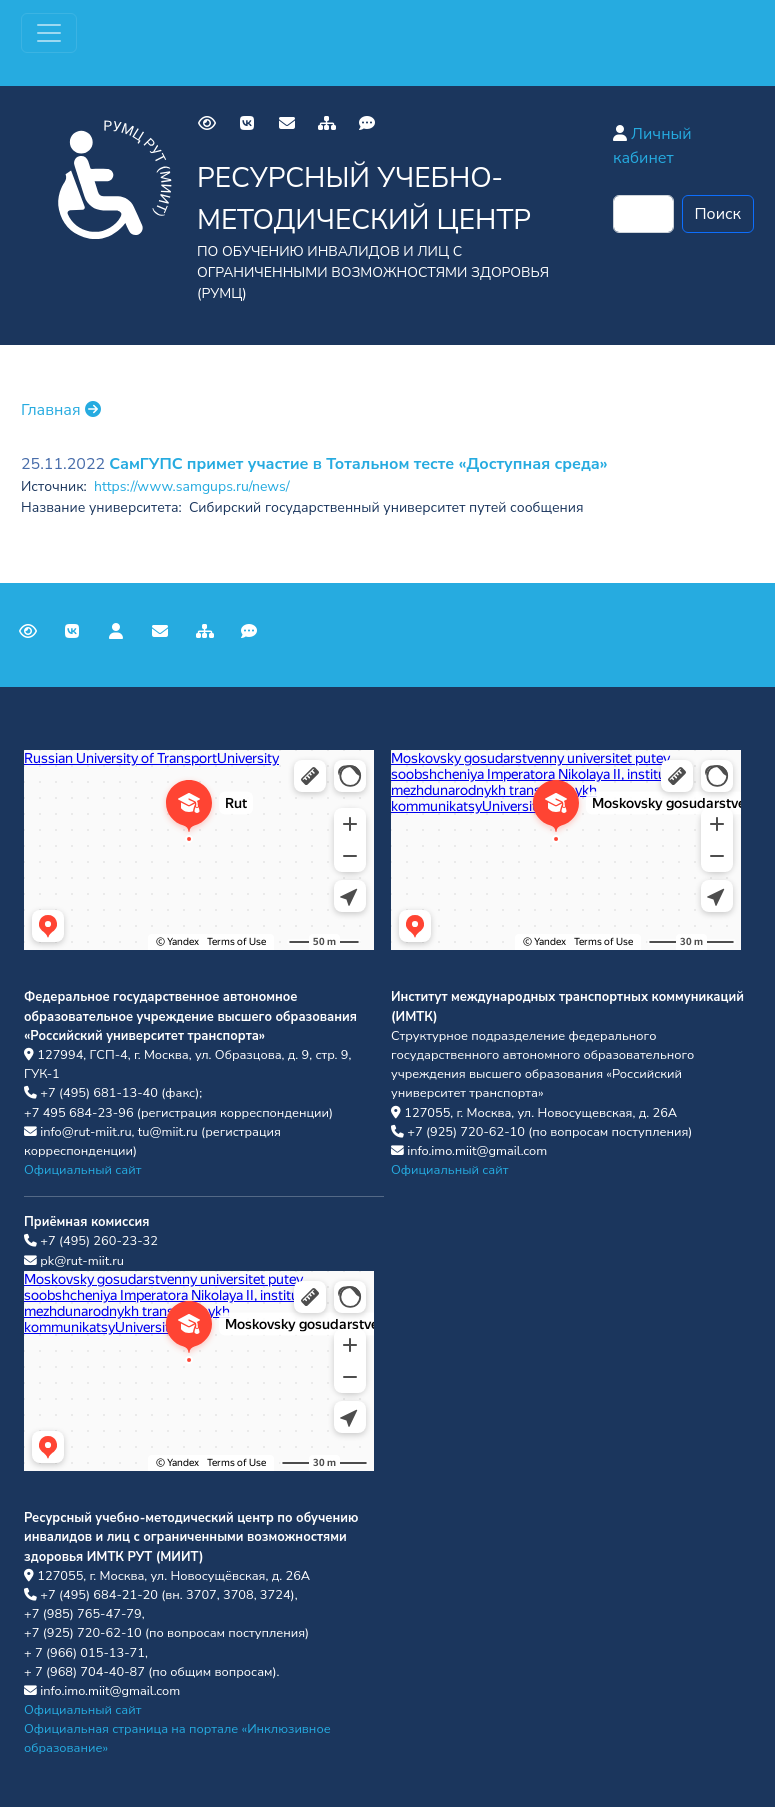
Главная (61, 410)
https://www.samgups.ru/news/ (192, 486)
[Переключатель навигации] (49, 33)
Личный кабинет (652, 146)
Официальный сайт (82, 1170)
